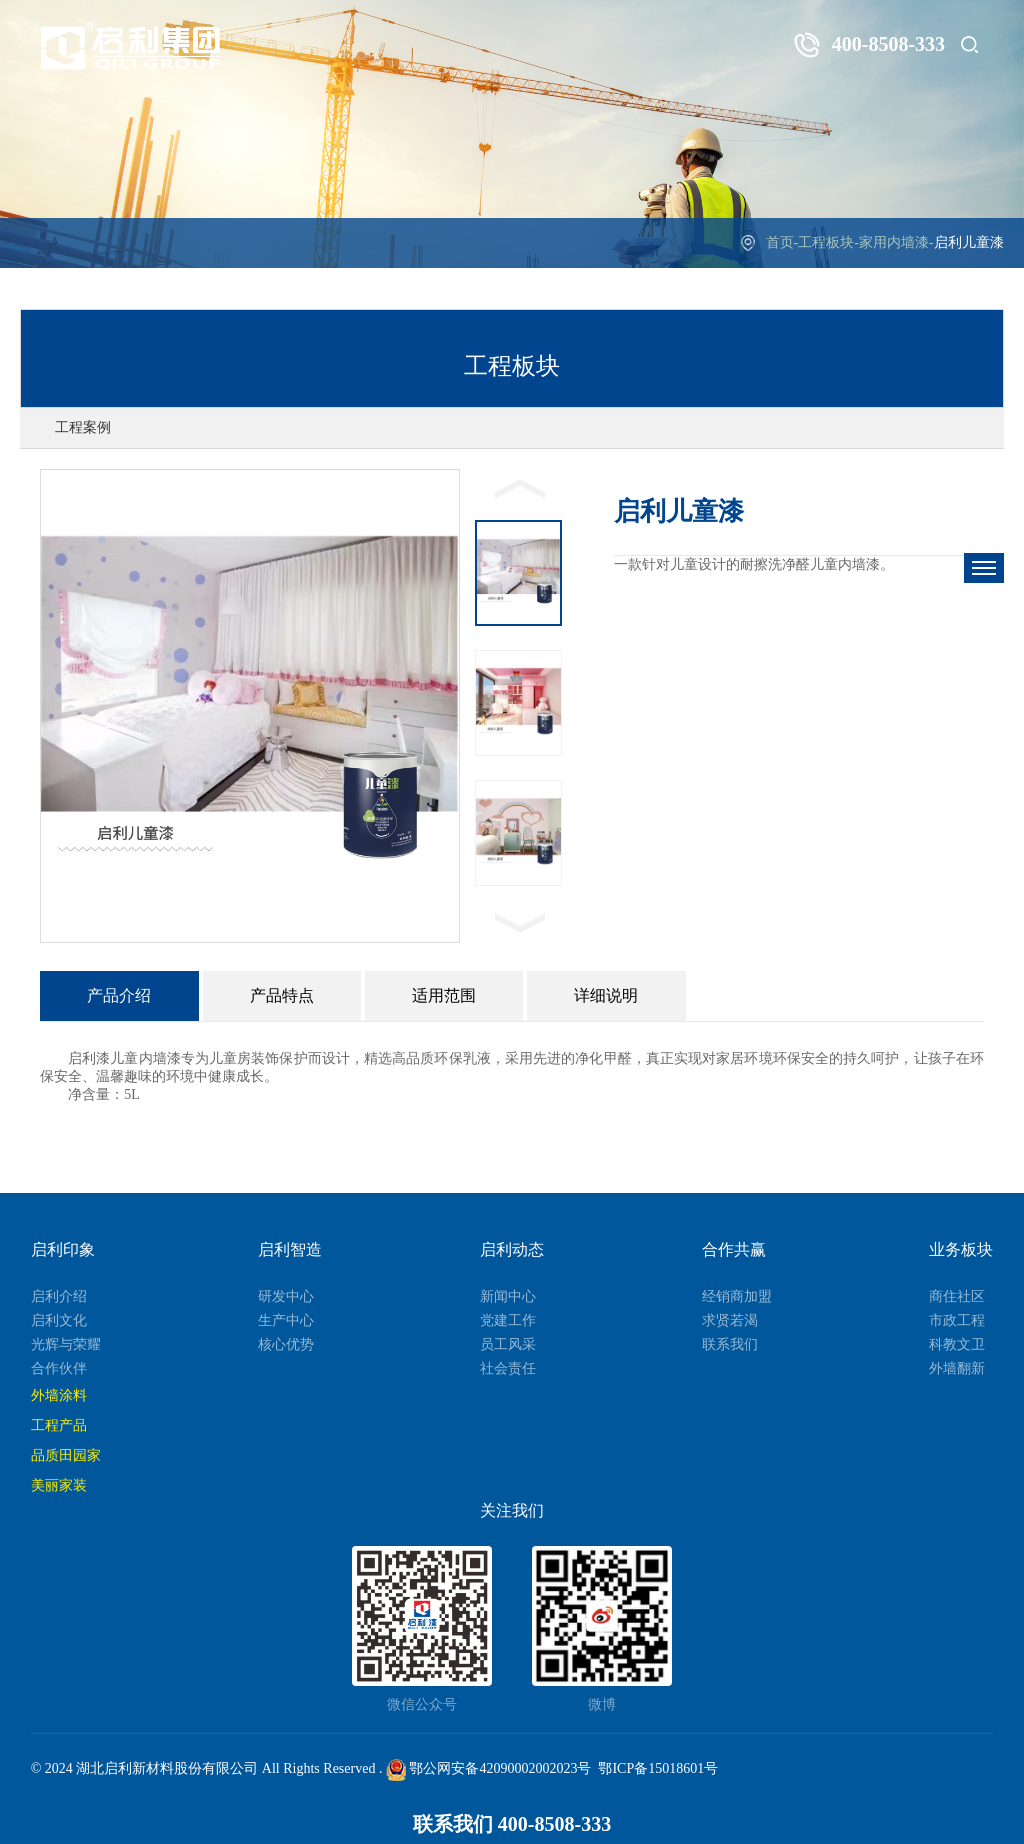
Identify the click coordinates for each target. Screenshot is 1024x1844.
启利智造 (290, 1249)
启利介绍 (59, 1296)
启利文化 (59, 1320)
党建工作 (508, 1320)
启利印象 (63, 1249)
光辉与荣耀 (66, 1344)
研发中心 (286, 1296)
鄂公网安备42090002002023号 (489, 1768)
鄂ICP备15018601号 (658, 1768)
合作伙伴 (59, 1368)
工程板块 (826, 242)
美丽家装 (59, 1485)
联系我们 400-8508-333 (512, 1824)
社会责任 (508, 1368)
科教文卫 (957, 1344)
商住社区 (957, 1296)
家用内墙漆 (894, 242)
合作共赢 (734, 1249)
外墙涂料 (59, 1395)
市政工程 (957, 1320)
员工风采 (508, 1344)
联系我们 (730, 1344)
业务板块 (961, 1249)
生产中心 (286, 1320)
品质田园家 (66, 1455)
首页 (780, 242)
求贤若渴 (730, 1320)
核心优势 (286, 1344)
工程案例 (83, 427)
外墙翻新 (957, 1368)
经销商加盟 (737, 1296)
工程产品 (59, 1425)
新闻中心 (508, 1296)
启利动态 (512, 1249)
